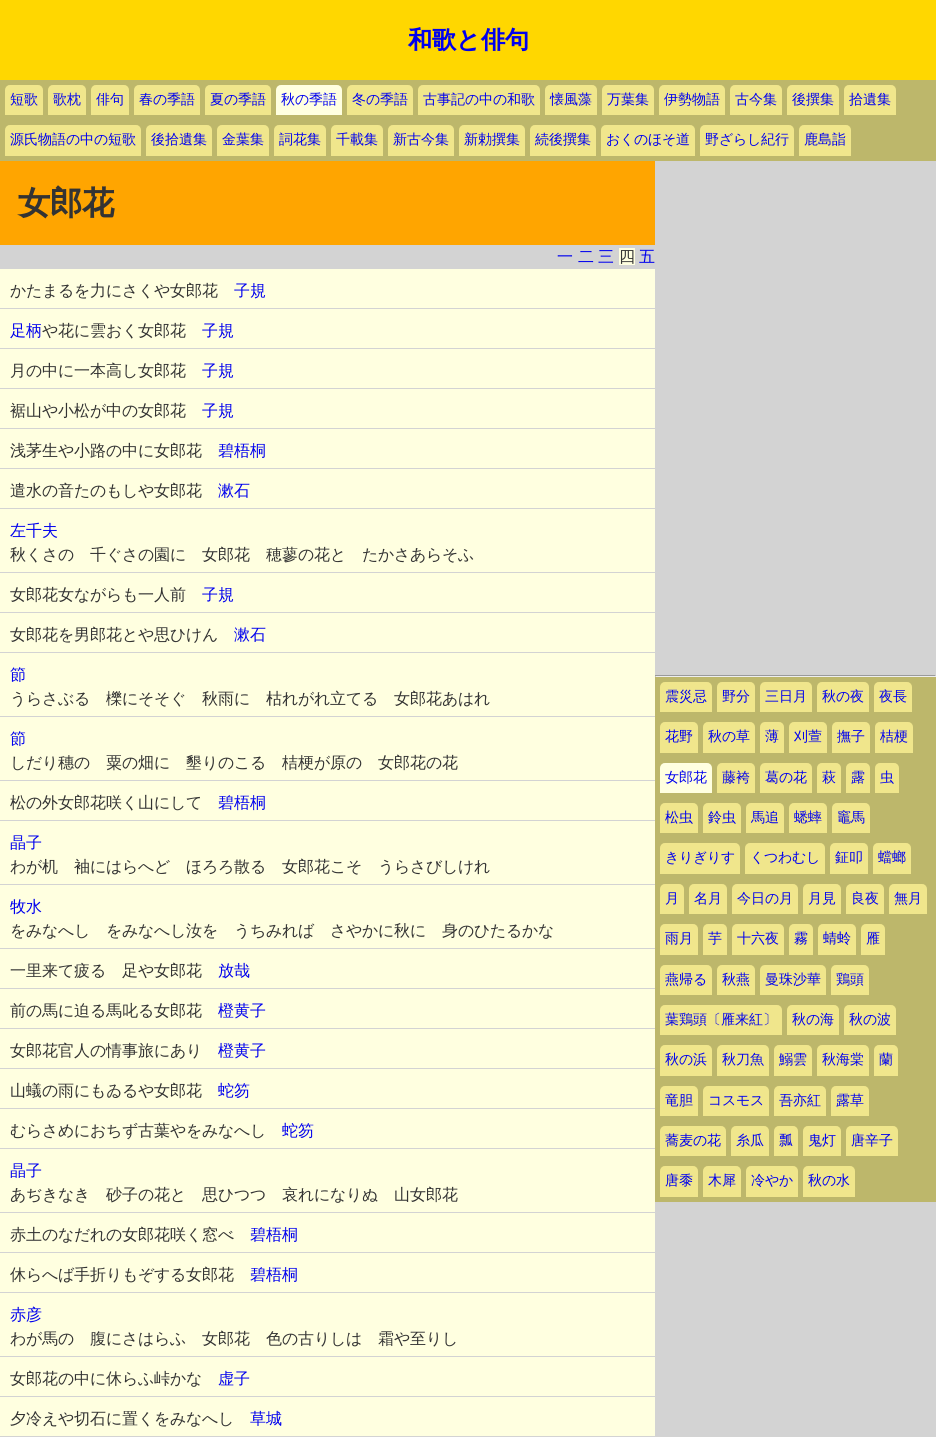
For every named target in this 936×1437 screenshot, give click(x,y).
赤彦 (26, 1314)
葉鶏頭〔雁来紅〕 (721, 1019)
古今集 (756, 99)
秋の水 (829, 1180)
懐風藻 (571, 99)
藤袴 (736, 777)
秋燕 (736, 979)
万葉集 (628, 99)
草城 (266, 1418)
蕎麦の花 (693, 1140)
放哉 (234, 970)
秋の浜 (686, 1059)
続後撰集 (563, 139)
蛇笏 (234, 1090)
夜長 (893, 696)
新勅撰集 (492, 139)
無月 (908, 898)
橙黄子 (242, 1010)
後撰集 (813, 99)
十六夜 (758, 938)
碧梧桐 (242, 450)
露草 (850, 1100)
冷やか (772, 1180)
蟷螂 (892, 857)
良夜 (865, 898)
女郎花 (686, 777)
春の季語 (167, 99)
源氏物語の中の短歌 (73, 139)
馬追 (765, 817)
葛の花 (786, 777)
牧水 (26, 906)
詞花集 (300, 139)
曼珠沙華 (793, 979)
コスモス (736, 1100)
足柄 (26, 330)
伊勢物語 (692, 99)
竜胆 (679, 1100)
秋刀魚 (743, 1059)
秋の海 (813, 1019)
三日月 (786, 696)
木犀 (722, 1180)
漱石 (234, 490)
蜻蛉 (837, 938)
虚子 (234, 1378)
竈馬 (851, 817)
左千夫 (34, 530)
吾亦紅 (800, 1100)
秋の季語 (309, 99)
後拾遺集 (179, 139)
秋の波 (870, 1019)
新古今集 (421, 139)
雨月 (679, 938)
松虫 (679, 817)
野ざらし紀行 (747, 139)
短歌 (24, 99)
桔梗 (894, 736)
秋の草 (729, 736)
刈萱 (808, 736)
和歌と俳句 (468, 40)
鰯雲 (793, 1059)
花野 (679, 736)
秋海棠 (843, 1059)
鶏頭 (850, 979)
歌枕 (67, 99)
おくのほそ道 (648, 139)
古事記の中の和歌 (479, 99)
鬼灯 (822, 1140)
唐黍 (679, 1180)
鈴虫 (722, 817)
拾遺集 (870, 99)
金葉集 (243, 139)
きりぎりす (700, 857)
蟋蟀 (808, 817)
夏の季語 (238, 99)
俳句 (110, 99)
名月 (708, 898)
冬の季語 (380, 99)
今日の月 (765, 898)
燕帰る (686, 979)
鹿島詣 (825, 139)
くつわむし (785, 857)
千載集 (357, 139)
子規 (250, 290)
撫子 (851, 736)
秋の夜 (843, 696)
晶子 (26, 842)
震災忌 (686, 696)
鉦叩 (849, 857)
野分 (736, 696)
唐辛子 (872, 1140)
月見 (822, 898)
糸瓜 (750, 1140)
